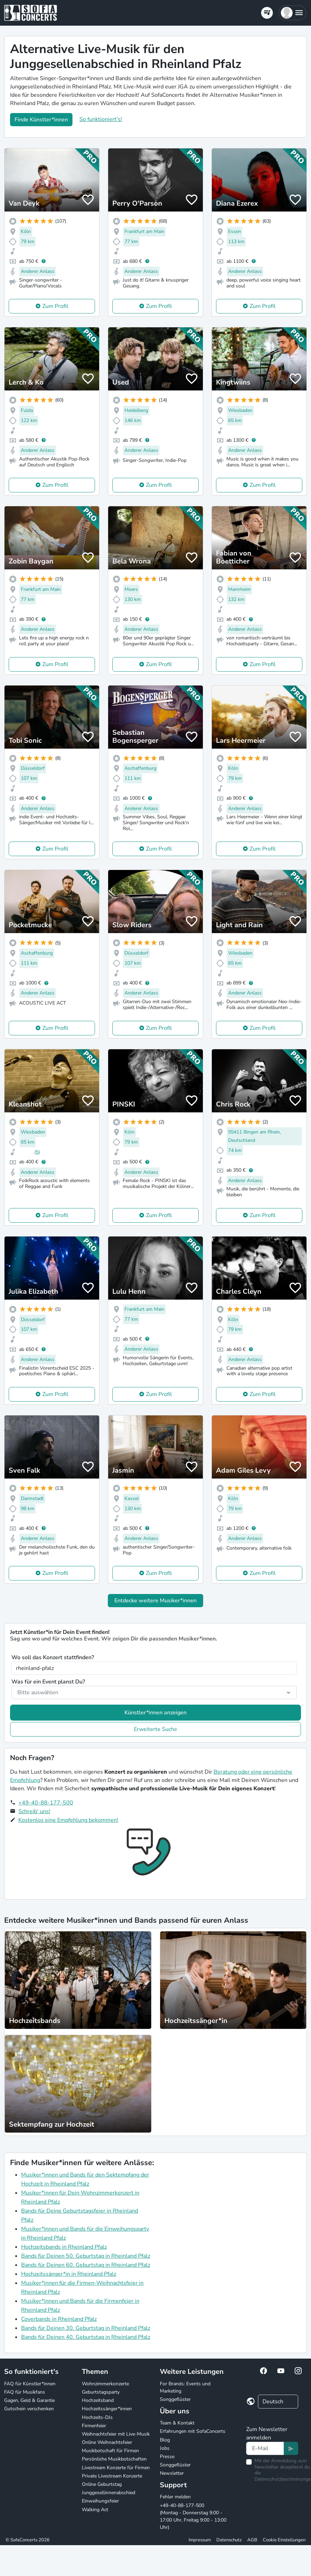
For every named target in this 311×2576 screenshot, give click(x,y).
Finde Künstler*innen (41, 119)
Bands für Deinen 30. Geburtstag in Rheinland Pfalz (85, 2328)
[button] (292, 12)
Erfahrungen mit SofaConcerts (192, 2431)
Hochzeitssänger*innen (107, 2408)
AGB (252, 2540)
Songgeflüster (175, 2399)
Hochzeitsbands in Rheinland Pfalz (64, 2247)
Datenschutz (229, 2540)
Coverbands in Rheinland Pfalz (59, 2319)
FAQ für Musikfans (24, 2392)
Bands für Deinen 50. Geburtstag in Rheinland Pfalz (85, 2256)
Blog (165, 2440)
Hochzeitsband (98, 2400)
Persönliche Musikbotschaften (114, 2459)
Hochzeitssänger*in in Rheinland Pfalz (68, 2274)
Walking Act (95, 2509)
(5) (37, 1152)
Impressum (200, 2540)
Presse (167, 2456)
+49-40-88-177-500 (45, 1803)
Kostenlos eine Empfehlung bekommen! (68, 1820)
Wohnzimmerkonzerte (105, 2383)
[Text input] (265, 2448)
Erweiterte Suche (155, 1729)
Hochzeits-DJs (97, 2417)
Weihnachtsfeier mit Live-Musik (116, 2434)
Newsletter (172, 2473)
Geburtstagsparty (101, 2392)
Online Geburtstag (102, 2484)
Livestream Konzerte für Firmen (116, 2467)
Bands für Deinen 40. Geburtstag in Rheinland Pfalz (85, 2337)
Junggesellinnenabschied (108, 2492)
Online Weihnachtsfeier (107, 2442)
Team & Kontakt (177, 2423)
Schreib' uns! (34, 1811)
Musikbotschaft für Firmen (110, 2450)
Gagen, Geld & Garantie (29, 2400)
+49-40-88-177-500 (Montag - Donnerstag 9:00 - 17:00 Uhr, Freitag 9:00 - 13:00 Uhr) (193, 2516)
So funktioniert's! (100, 119)
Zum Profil (55, 306)
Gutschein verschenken (29, 2408)
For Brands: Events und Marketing (185, 2387)
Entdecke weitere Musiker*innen (155, 1600)
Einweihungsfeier (100, 2501)
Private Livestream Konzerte (112, 2476)
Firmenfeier (94, 2425)
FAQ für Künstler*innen (29, 2383)
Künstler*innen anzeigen (155, 1712)
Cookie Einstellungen (284, 2540)
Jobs (165, 2448)
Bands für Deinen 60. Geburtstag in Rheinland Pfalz (85, 2265)
